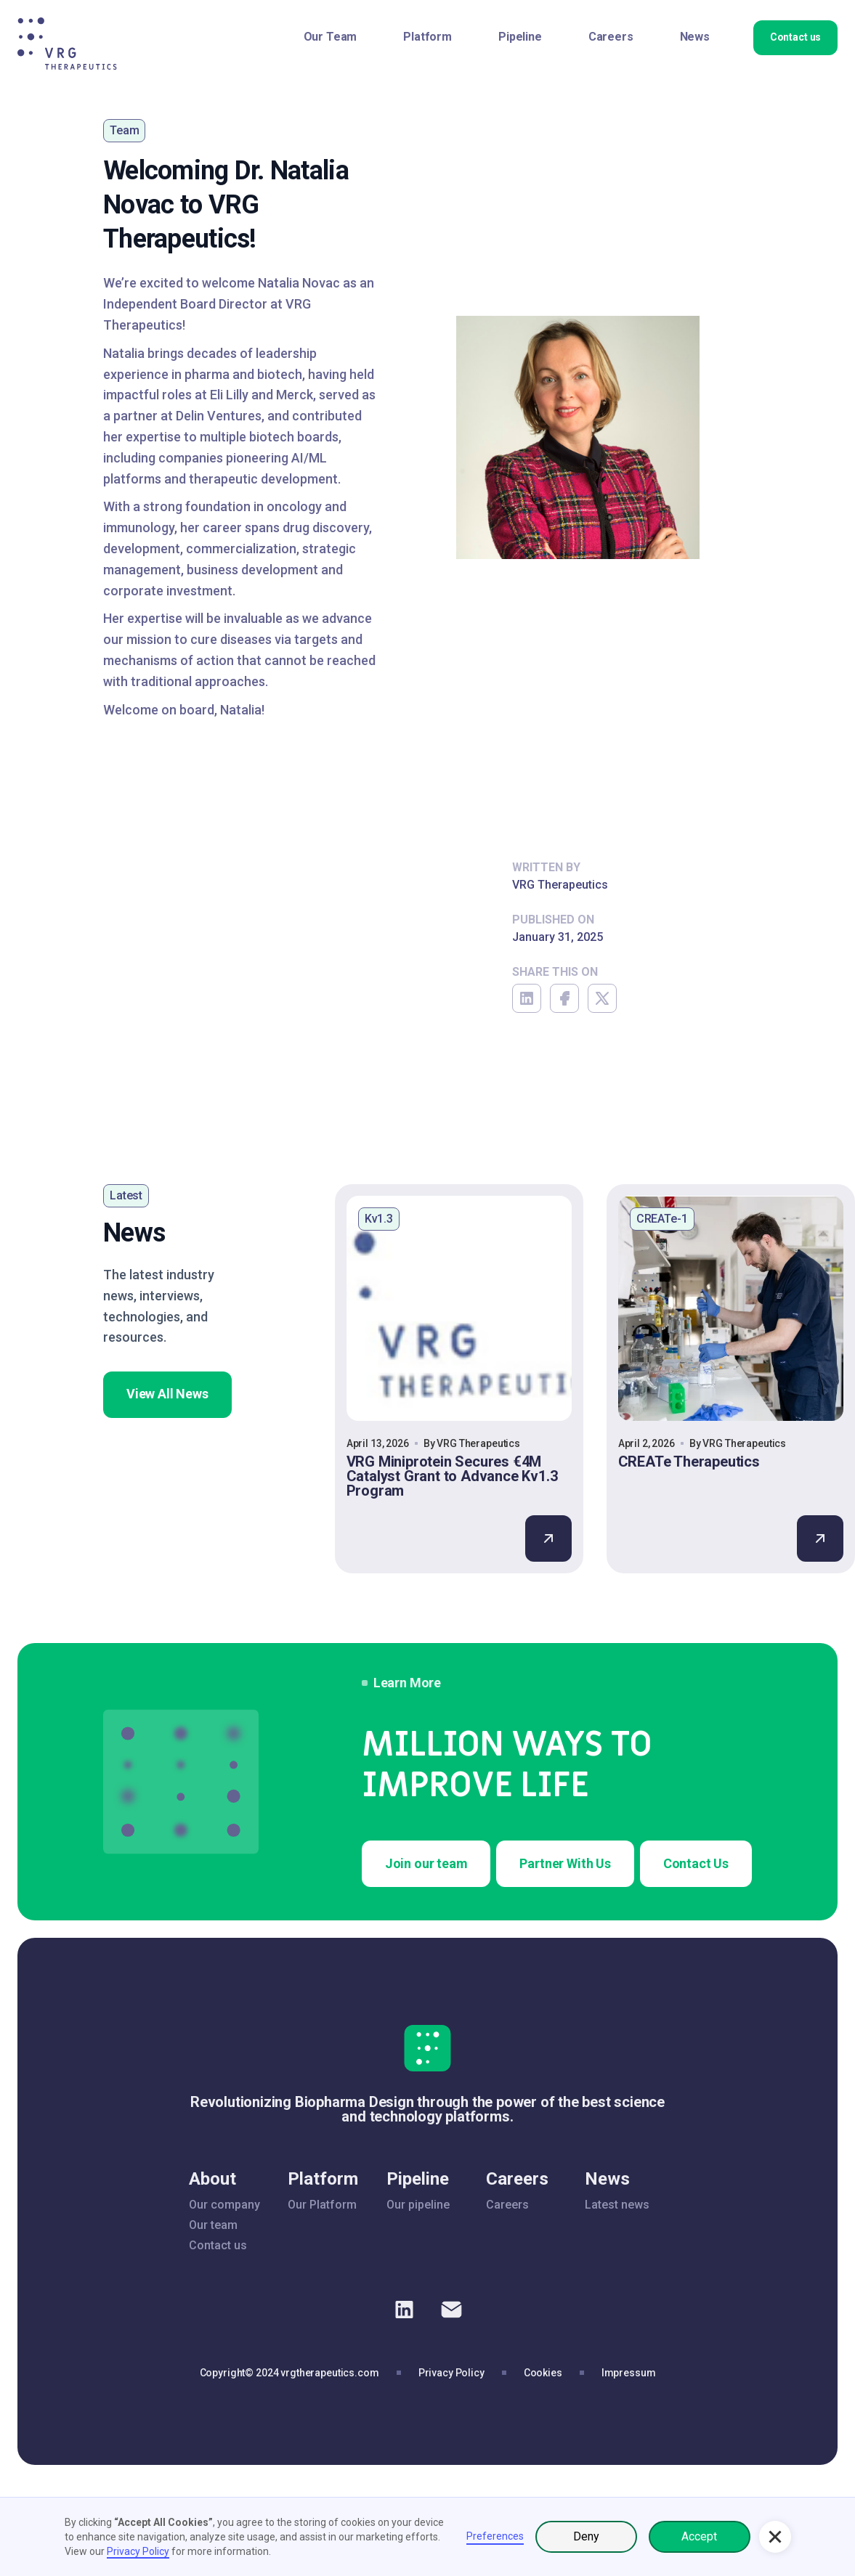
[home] (67, 43)
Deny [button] (586, 2536)
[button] (775, 2537)
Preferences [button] (495, 2536)
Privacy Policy (138, 2551)
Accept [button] (699, 2536)
